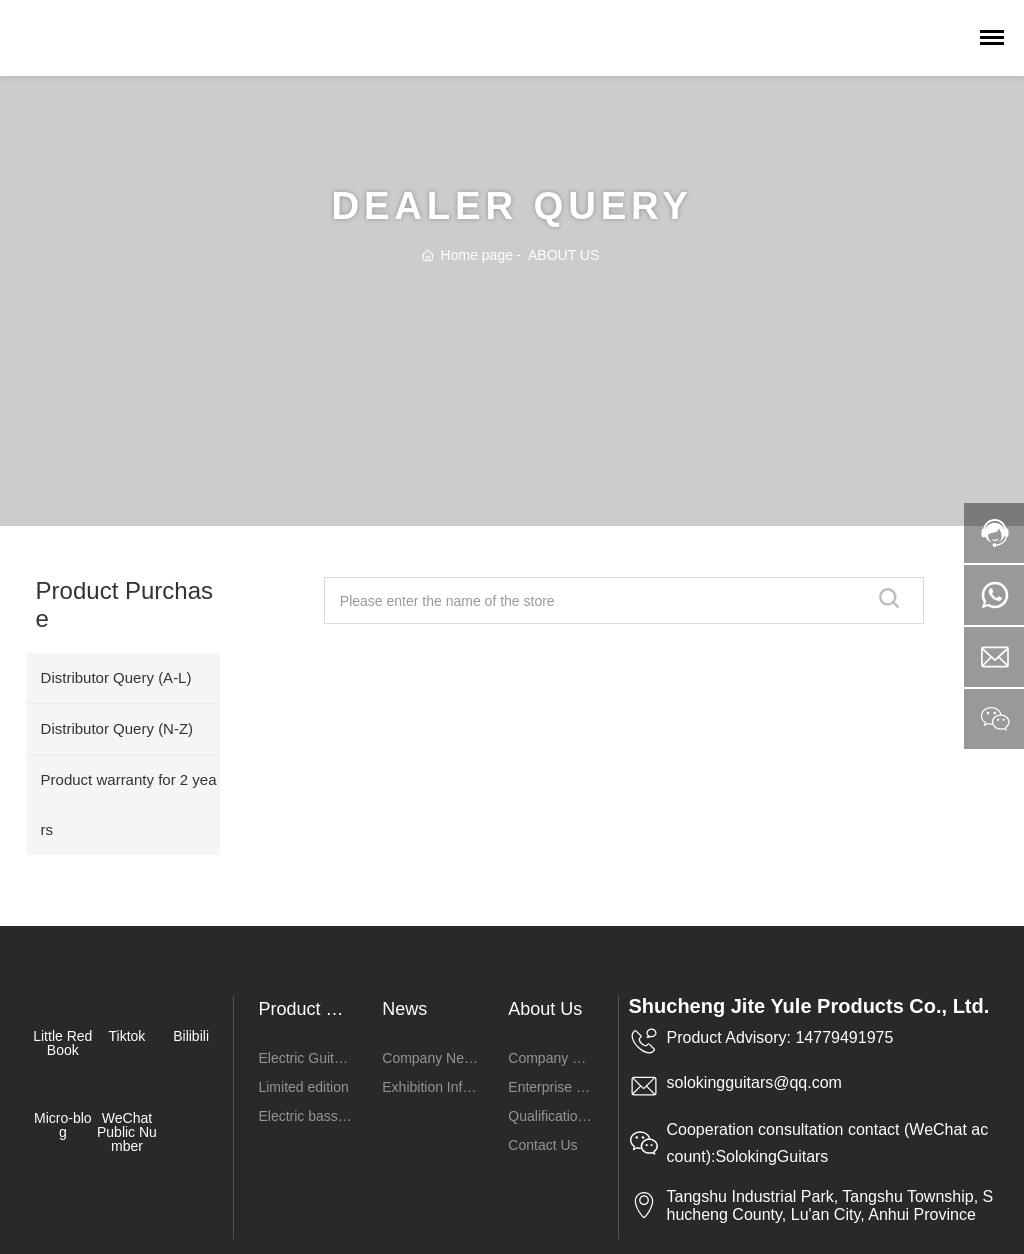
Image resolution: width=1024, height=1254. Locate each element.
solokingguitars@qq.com (754, 1082)
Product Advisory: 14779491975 (780, 1037)
